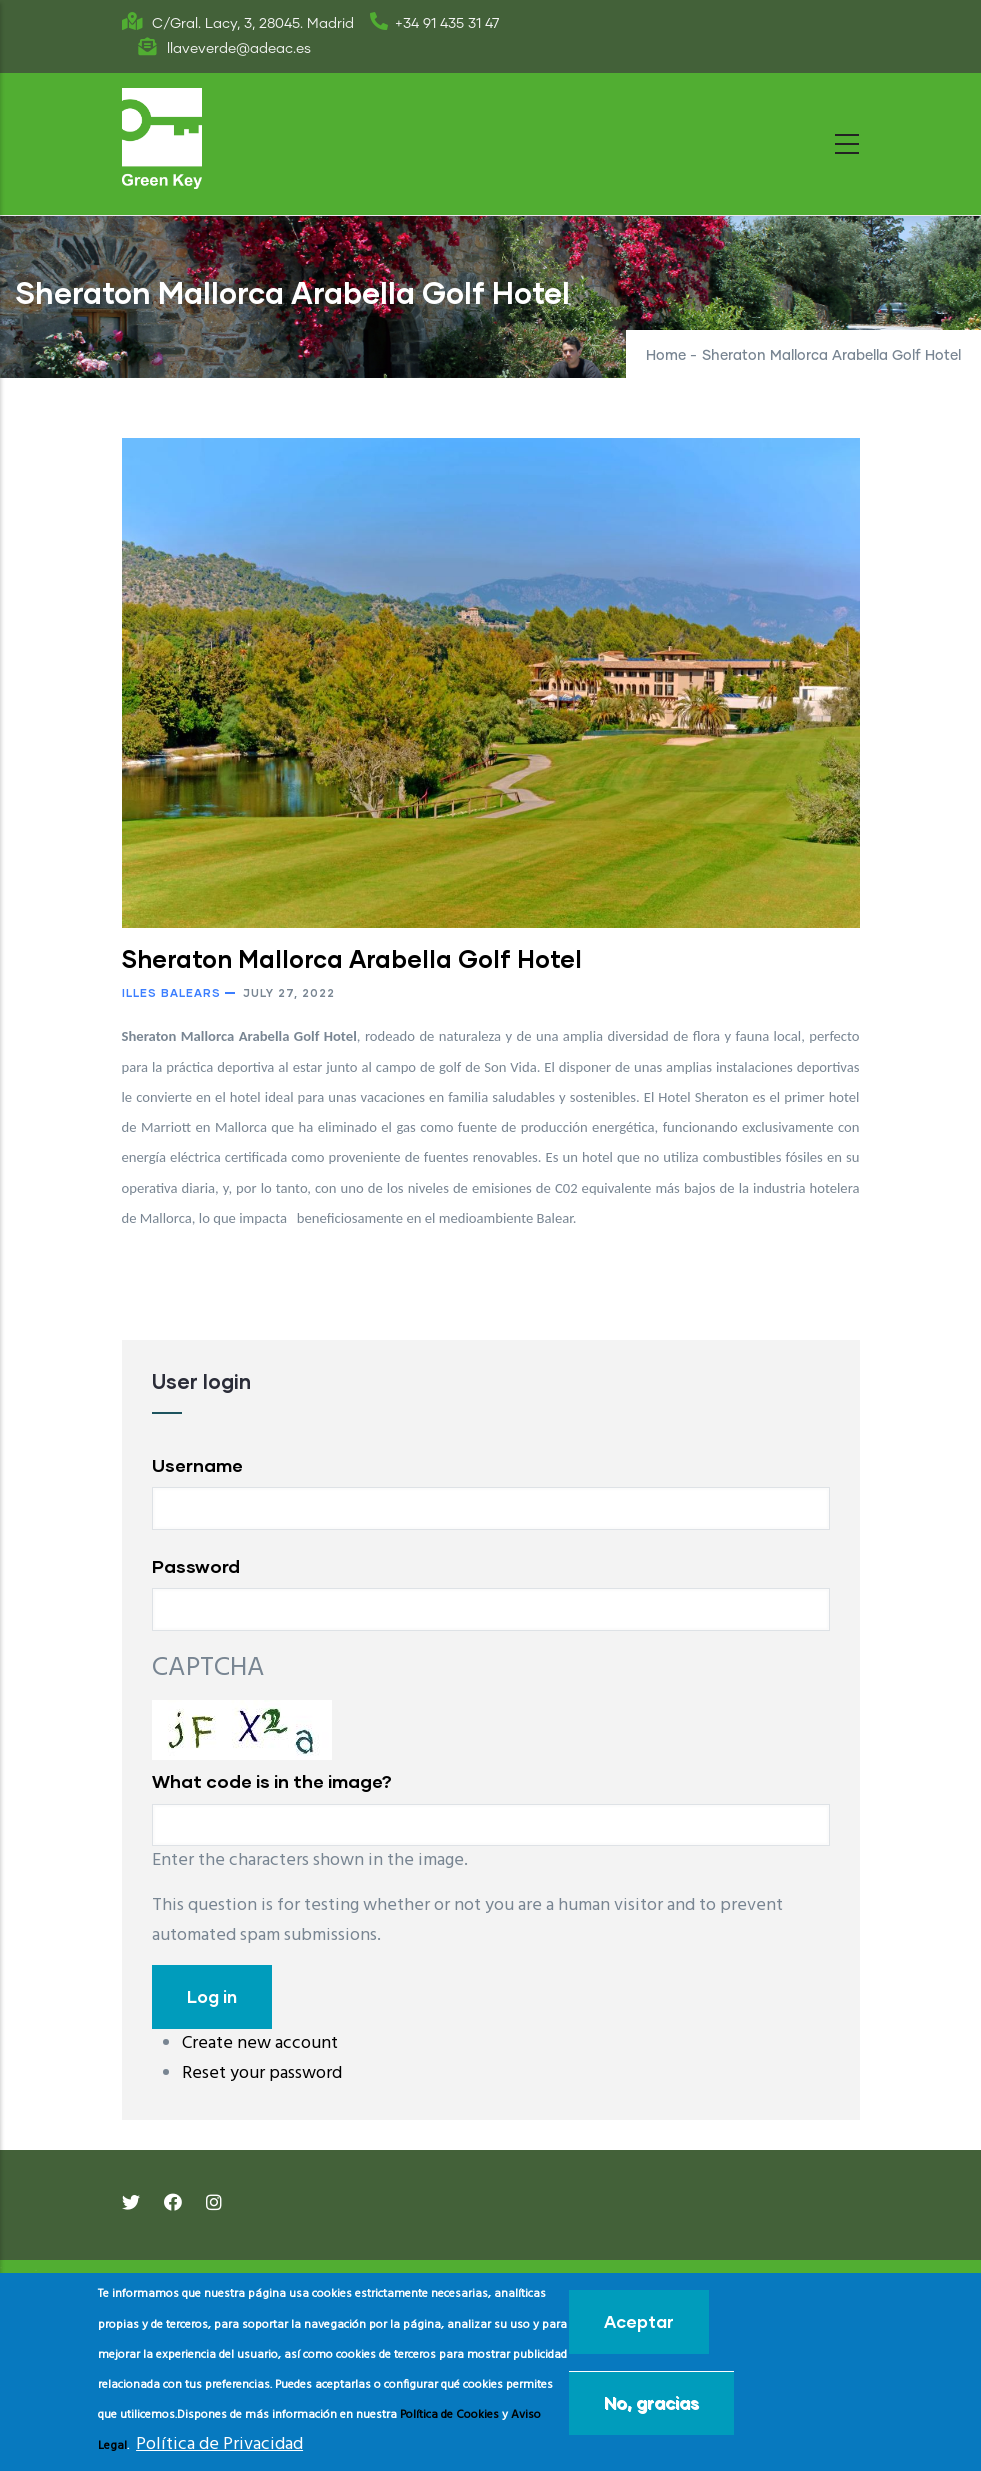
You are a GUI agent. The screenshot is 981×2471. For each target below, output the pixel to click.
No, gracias (651, 2402)
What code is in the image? (272, 1781)
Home (666, 356)
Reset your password (262, 2073)
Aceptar (639, 2321)
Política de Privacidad (219, 2444)
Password (196, 1566)
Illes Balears (171, 992)
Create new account (260, 2043)
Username (197, 1465)
